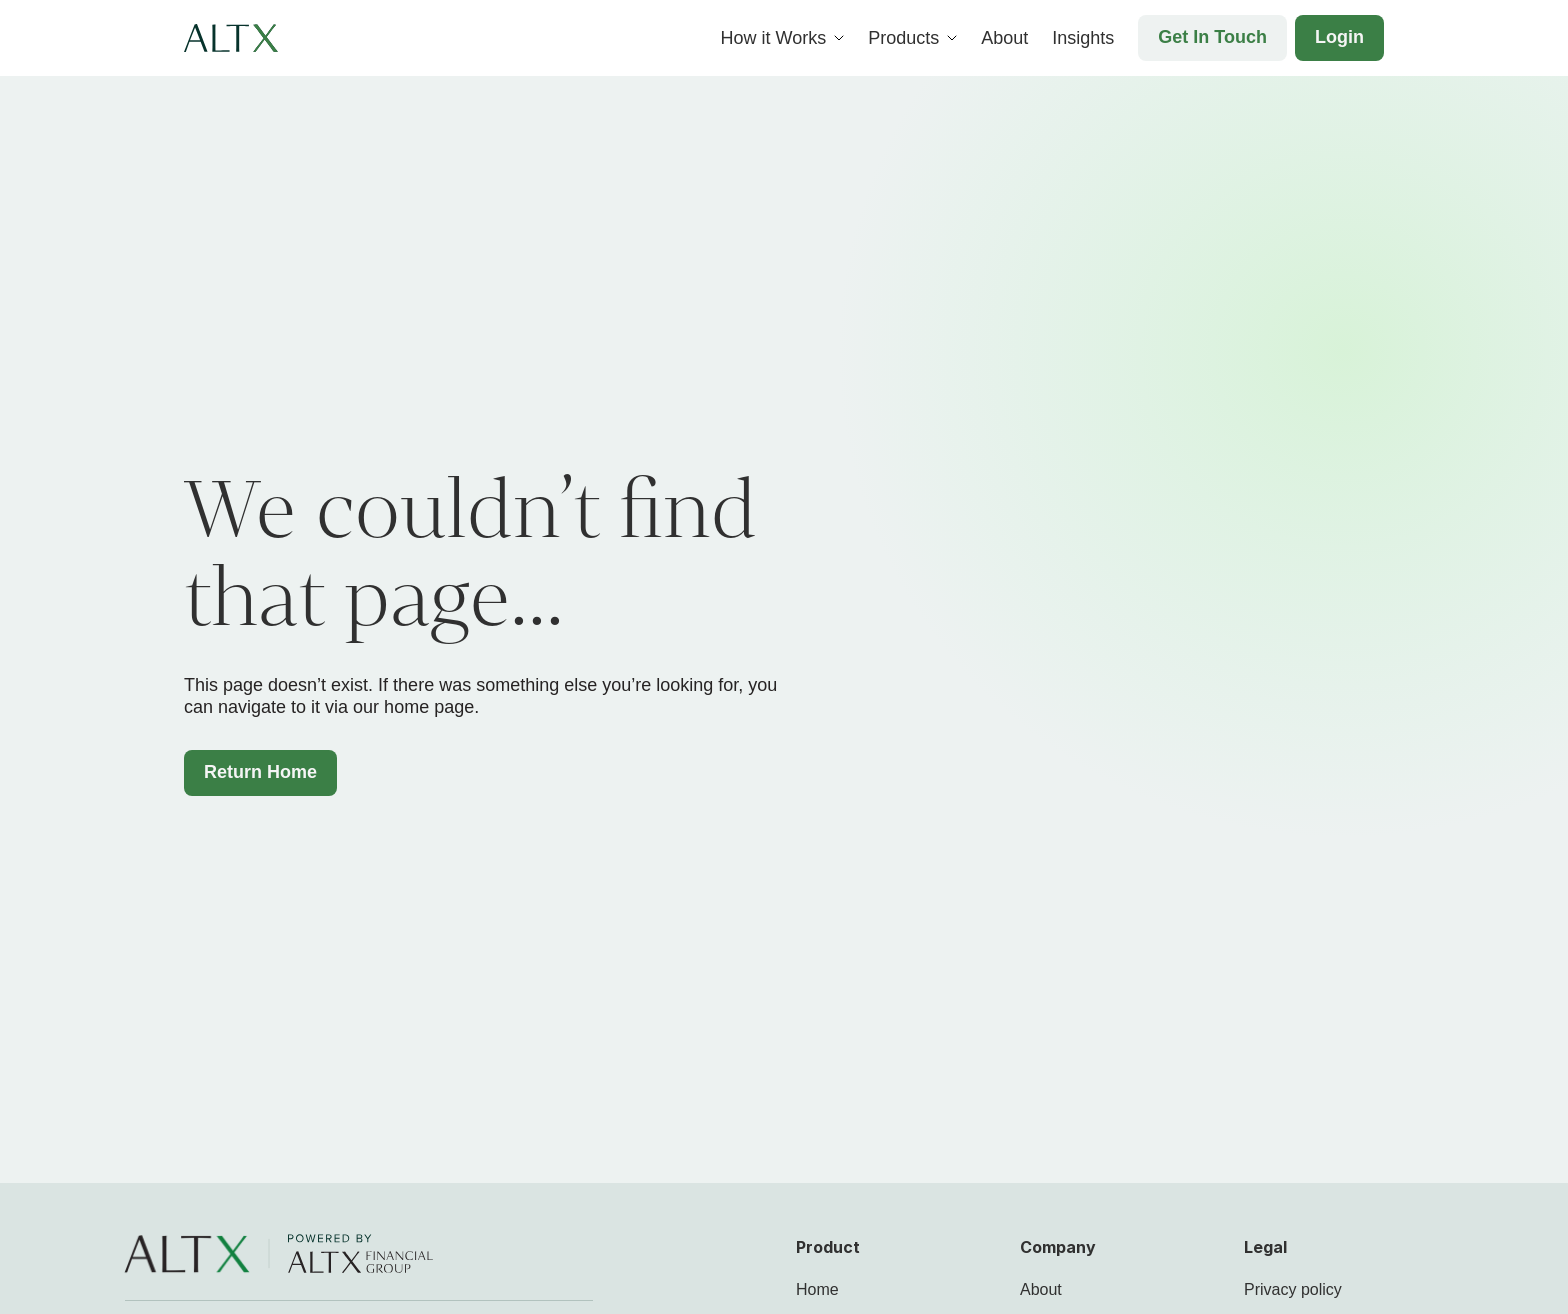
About (1004, 38)
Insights (1083, 38)
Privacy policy (1293, 1289)
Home (817, 1289)
